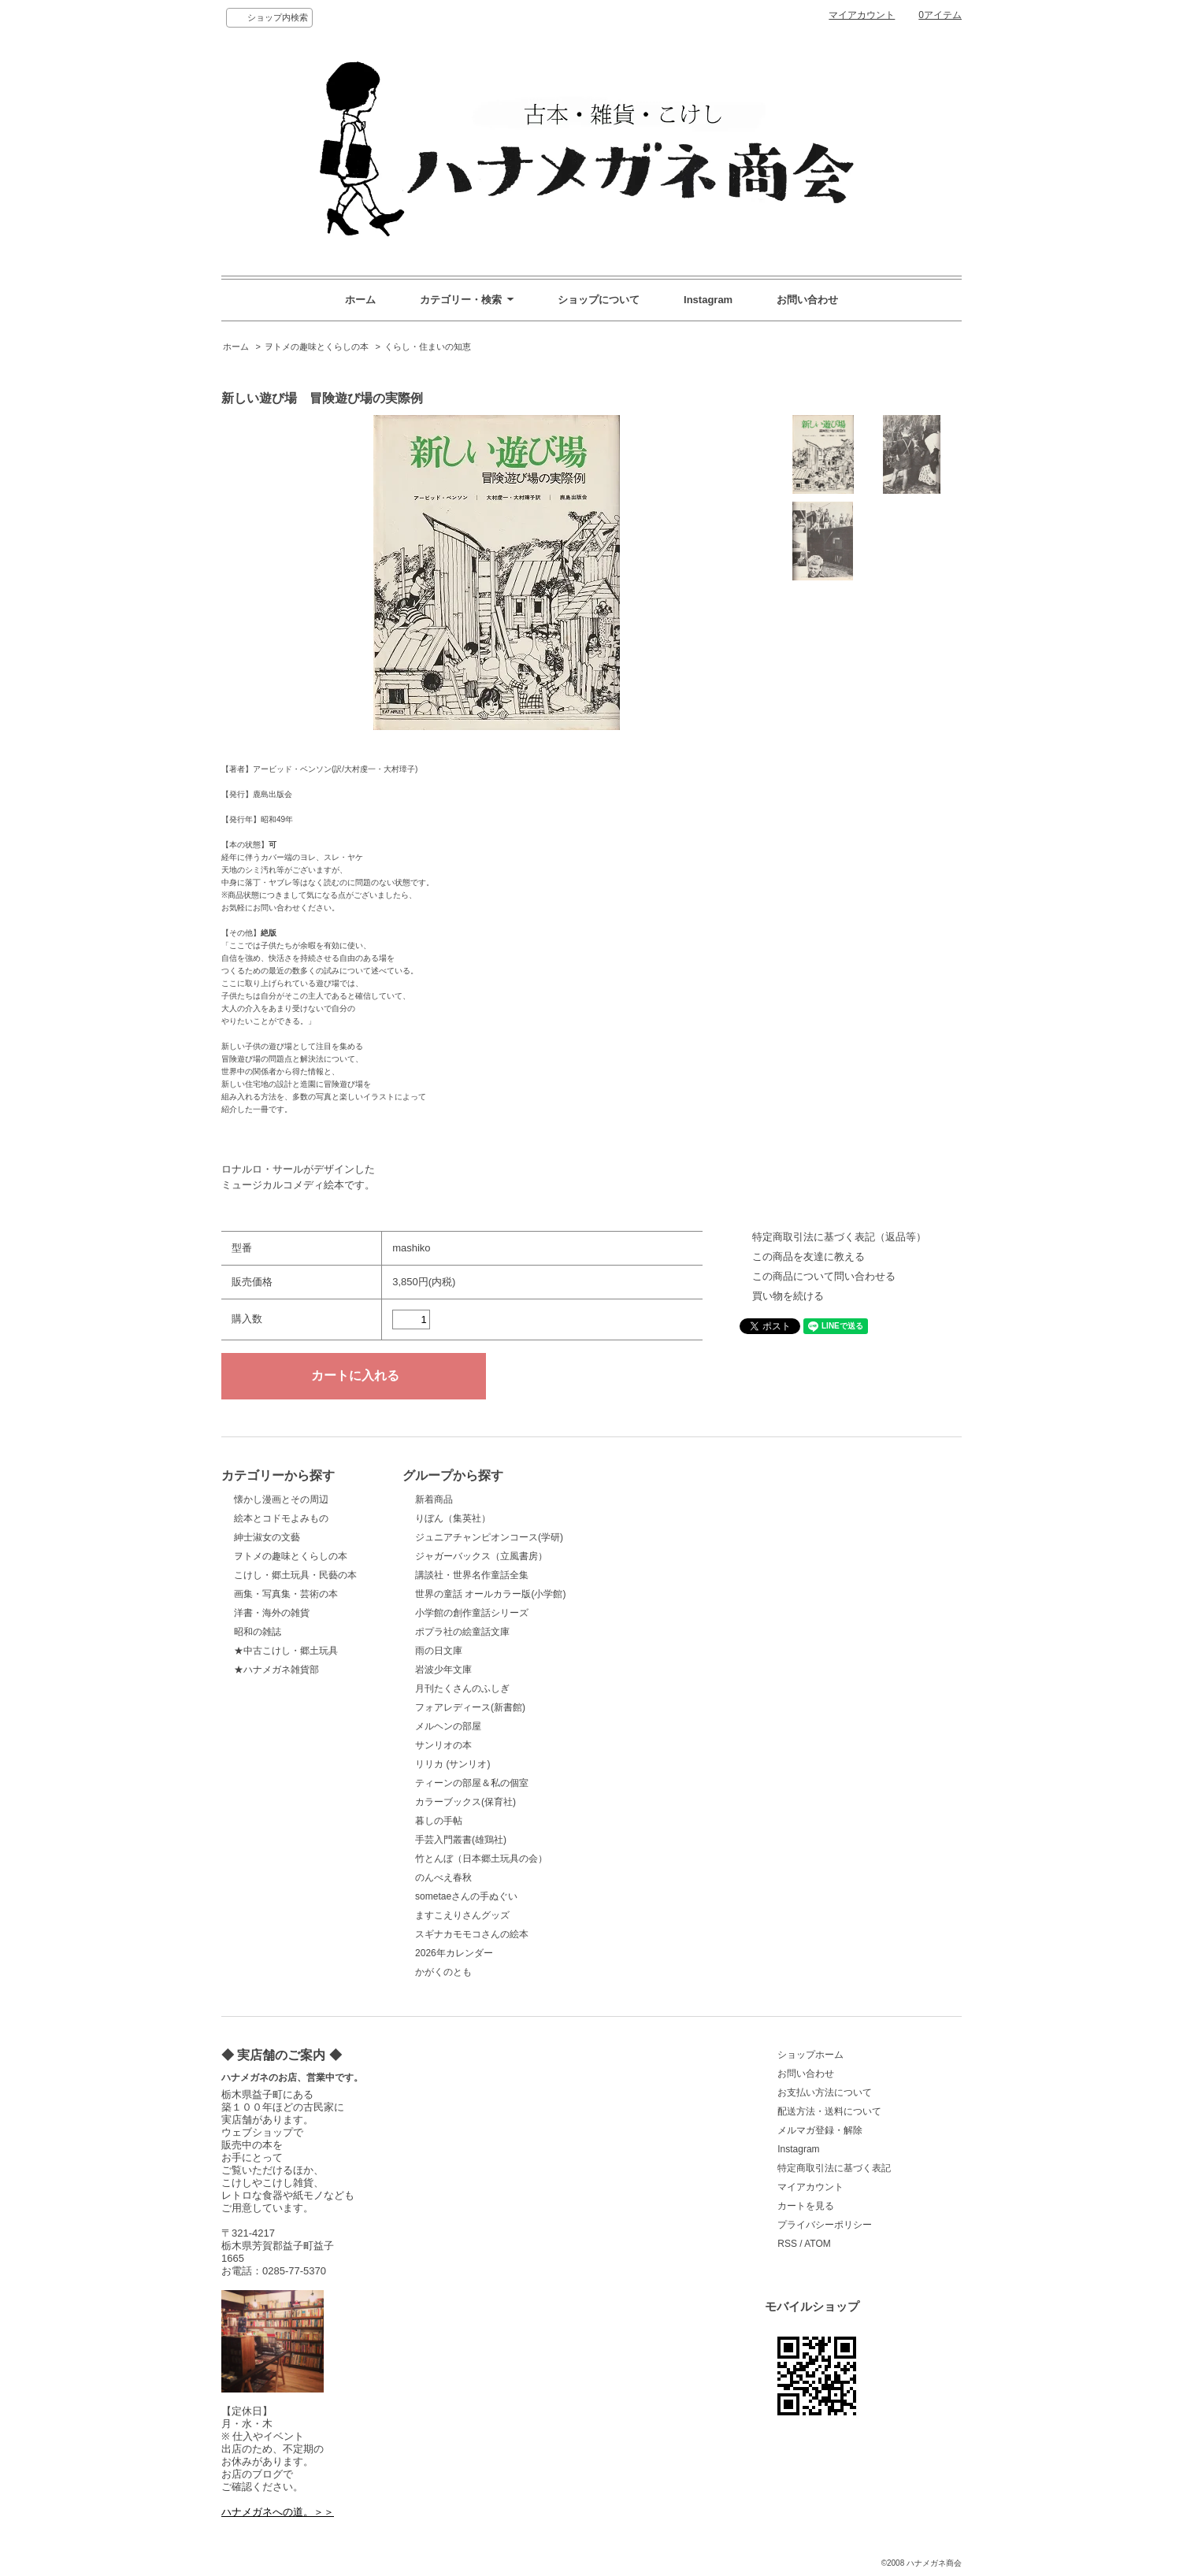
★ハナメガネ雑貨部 (276, 1669)
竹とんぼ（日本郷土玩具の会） (481, 1858)
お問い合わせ (807, 300)
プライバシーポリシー (824, 2224)
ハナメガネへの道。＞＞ (277, 2512)
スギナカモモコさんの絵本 (471, 1934)
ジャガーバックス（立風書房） (481, 1556)
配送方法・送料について (829, 2111)
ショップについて (599, 300)
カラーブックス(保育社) (465, 1801)
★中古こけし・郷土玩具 (286, 1650)
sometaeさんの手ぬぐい (466, 1896)
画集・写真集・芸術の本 (286, 1593)
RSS (787, 2243)
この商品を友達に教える (808, 1256)
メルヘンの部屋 (448, 1726)
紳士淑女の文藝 (267, 1537)
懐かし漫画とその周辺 (281, 1499)
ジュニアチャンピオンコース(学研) (489, 1537)
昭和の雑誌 (257, 1631)
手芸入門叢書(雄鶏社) (460, 1839)
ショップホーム (810, 2054)
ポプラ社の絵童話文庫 (462, 1631)
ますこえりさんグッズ (462, 1915)
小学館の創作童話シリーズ (471, 1612)
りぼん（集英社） (453, 1518)
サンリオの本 (443, 1745)
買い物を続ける (788, 1296)
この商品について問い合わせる (824, 1276)
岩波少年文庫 (443, 1669)
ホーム (360, 300)
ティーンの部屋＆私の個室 (471, 1782)
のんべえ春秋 (443, 1877)
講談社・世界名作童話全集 (471, 1575)
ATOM (817, 2243)
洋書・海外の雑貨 (272, 1612)
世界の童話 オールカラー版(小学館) (490, 1593)
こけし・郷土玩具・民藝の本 (295, 1575)
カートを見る (805, 2205)
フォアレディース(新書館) (470, 1707)
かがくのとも (443, 1971)
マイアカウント (862, 14)
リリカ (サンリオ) (452, 1764)
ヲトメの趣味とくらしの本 (317, 346)
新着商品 (434, 1499)
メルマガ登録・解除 (819, 2130)
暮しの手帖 (438, 1820)
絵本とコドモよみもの (281, 1518)
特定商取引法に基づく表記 (834, 2168)
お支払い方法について (824, 2092)
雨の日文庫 (438, 1650)
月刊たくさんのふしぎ (462, 1688)
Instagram (708, 300)
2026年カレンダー (454, 1953)
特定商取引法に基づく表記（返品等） (839, 1237)
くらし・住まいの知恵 (427, 346)
